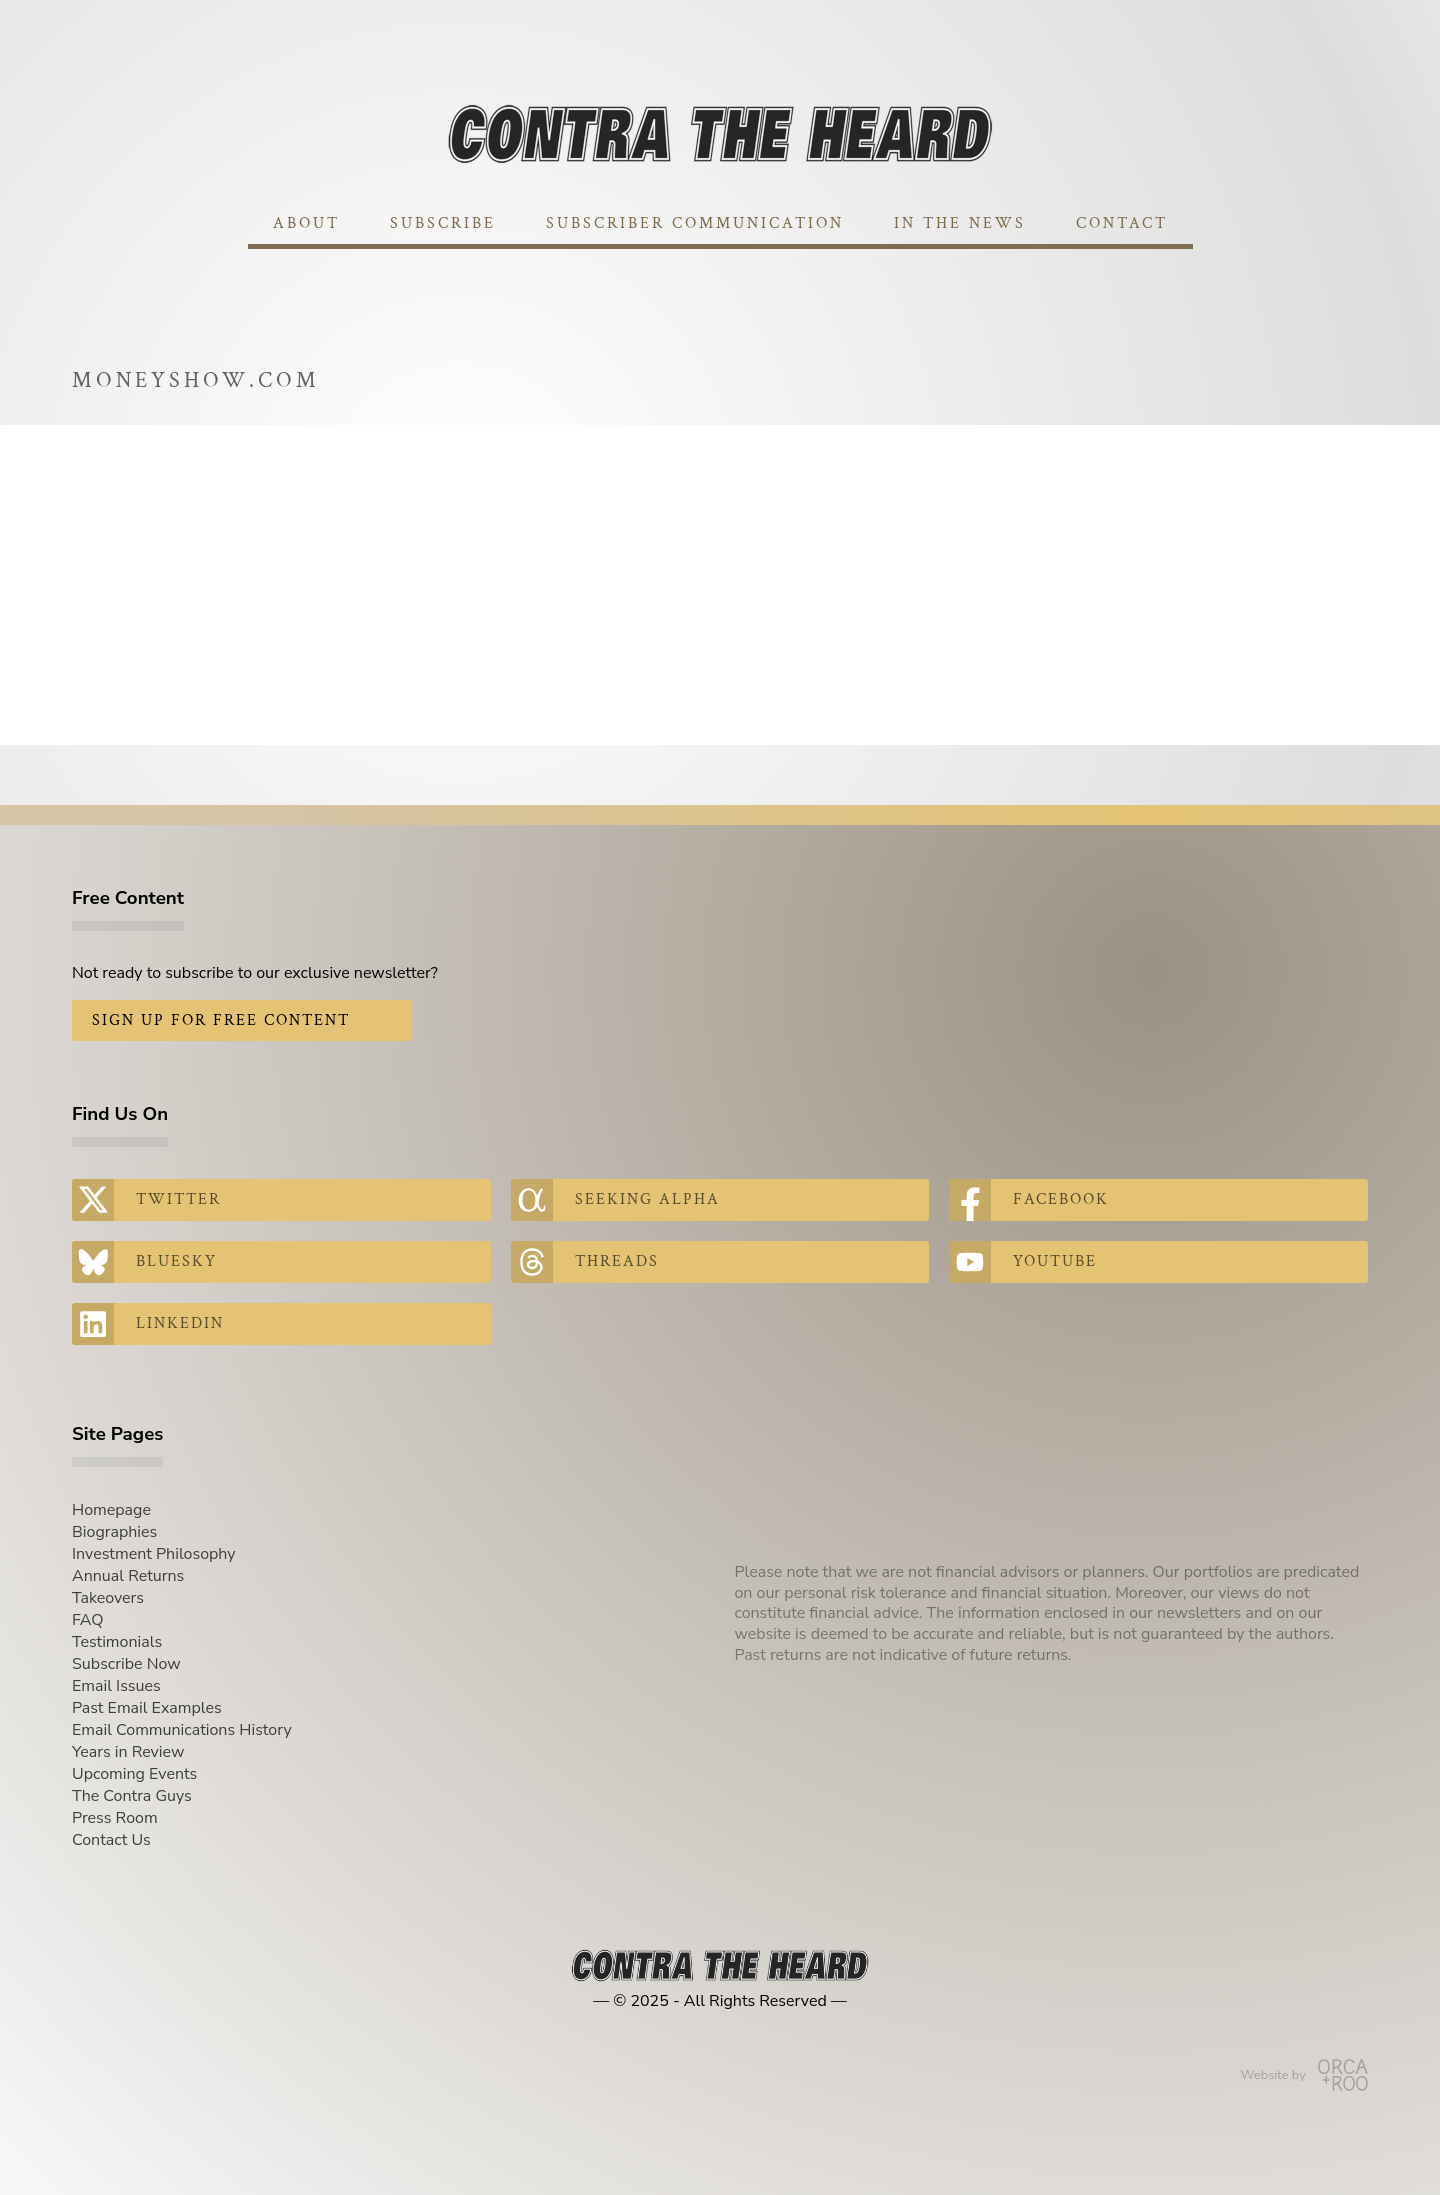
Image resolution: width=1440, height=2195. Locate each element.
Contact (1122, 223)
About (306, 223)
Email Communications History (182, 1730)
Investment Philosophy (154, 1554)
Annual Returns (128, 1576)
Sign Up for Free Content (221, 1020)
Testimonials (117, 1642)
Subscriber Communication (695, 223)
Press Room (115, 1818)
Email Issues (116, 1686)
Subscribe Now (126, 1664)
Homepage (111, 1510)
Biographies (114, 1532)
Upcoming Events (134, 1774)
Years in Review (128, 1752)
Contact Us (111, 1840)
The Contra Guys (132, 1796)
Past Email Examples (147, 1708)
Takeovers (108, 1598)
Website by (1304, 2075)
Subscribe (443, 223)
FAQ (88, 1620)
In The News (960, 223)
